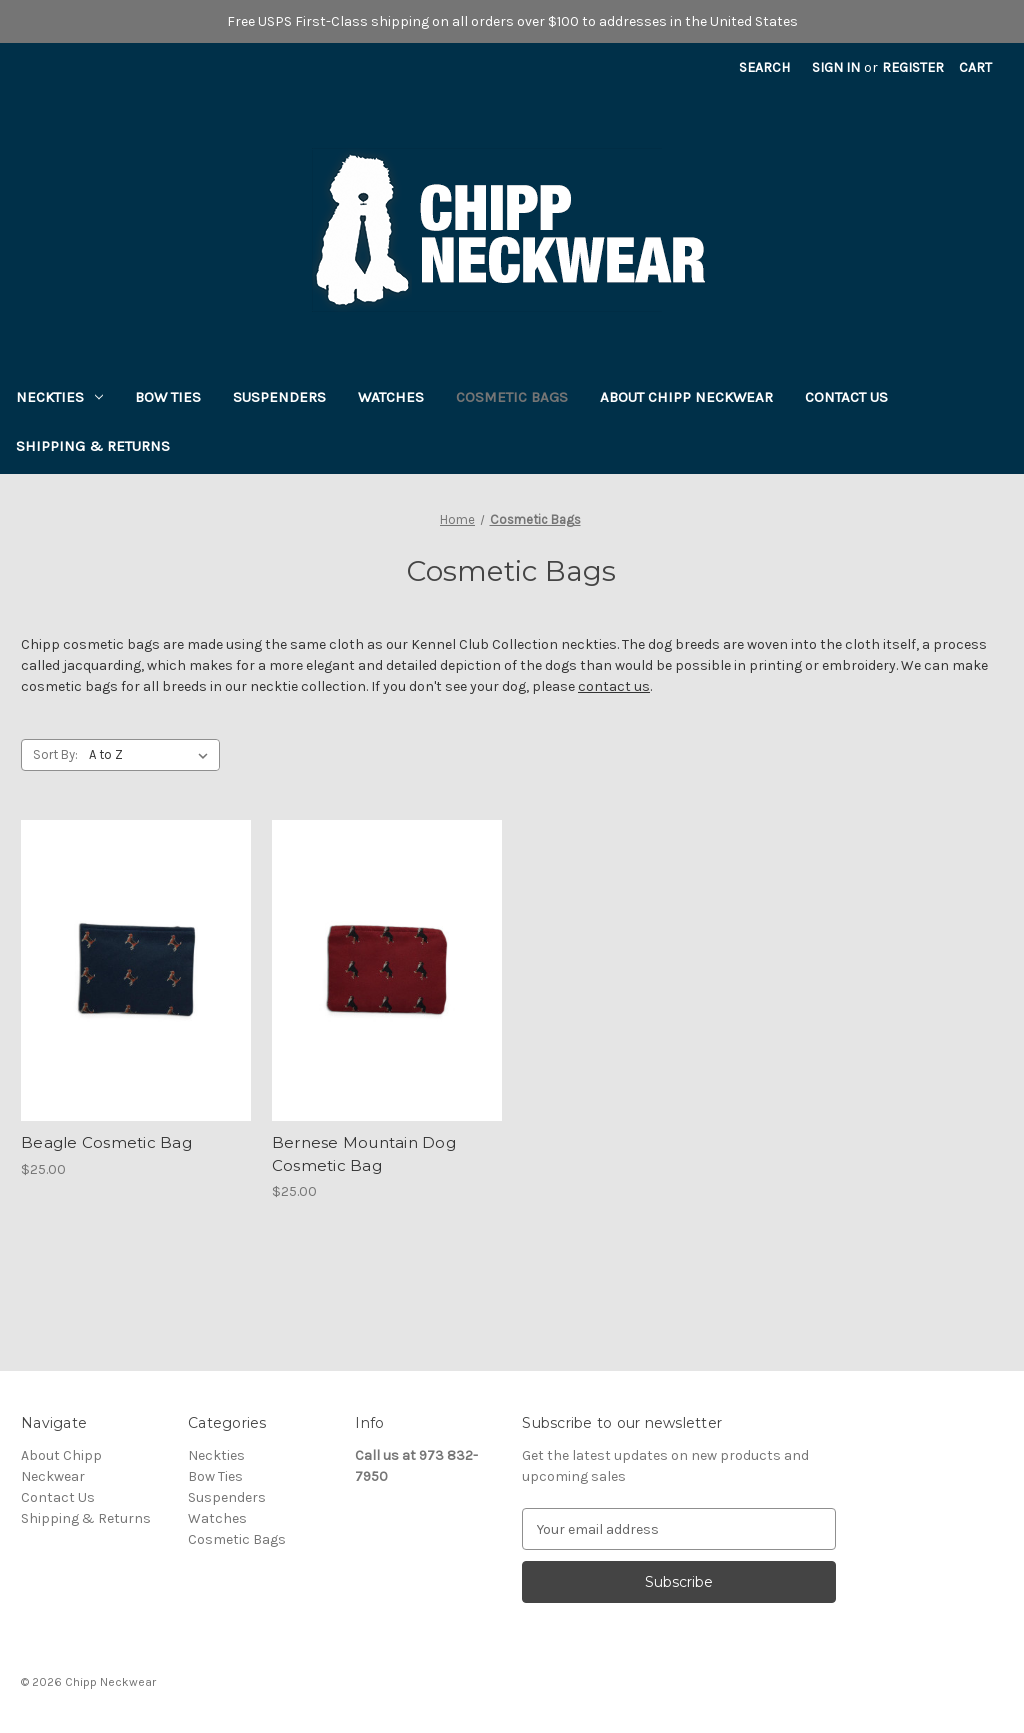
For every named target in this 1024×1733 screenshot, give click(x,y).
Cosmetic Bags (512, 397)
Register (913, 67)
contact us (614, 686)
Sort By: (55, 754)
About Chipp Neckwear (686, 397)
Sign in (836, 67)
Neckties (59, 397)
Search (764, 67)
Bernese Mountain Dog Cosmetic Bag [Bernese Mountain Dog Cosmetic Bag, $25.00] (364, 1154)
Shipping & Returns (93, 446)
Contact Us (846, 397)
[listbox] (152, 755)
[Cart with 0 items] (975, 67)
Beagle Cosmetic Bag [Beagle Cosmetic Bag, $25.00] (106, 1142)
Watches (391, 397)
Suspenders (279, 397)
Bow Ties (168, 397)
